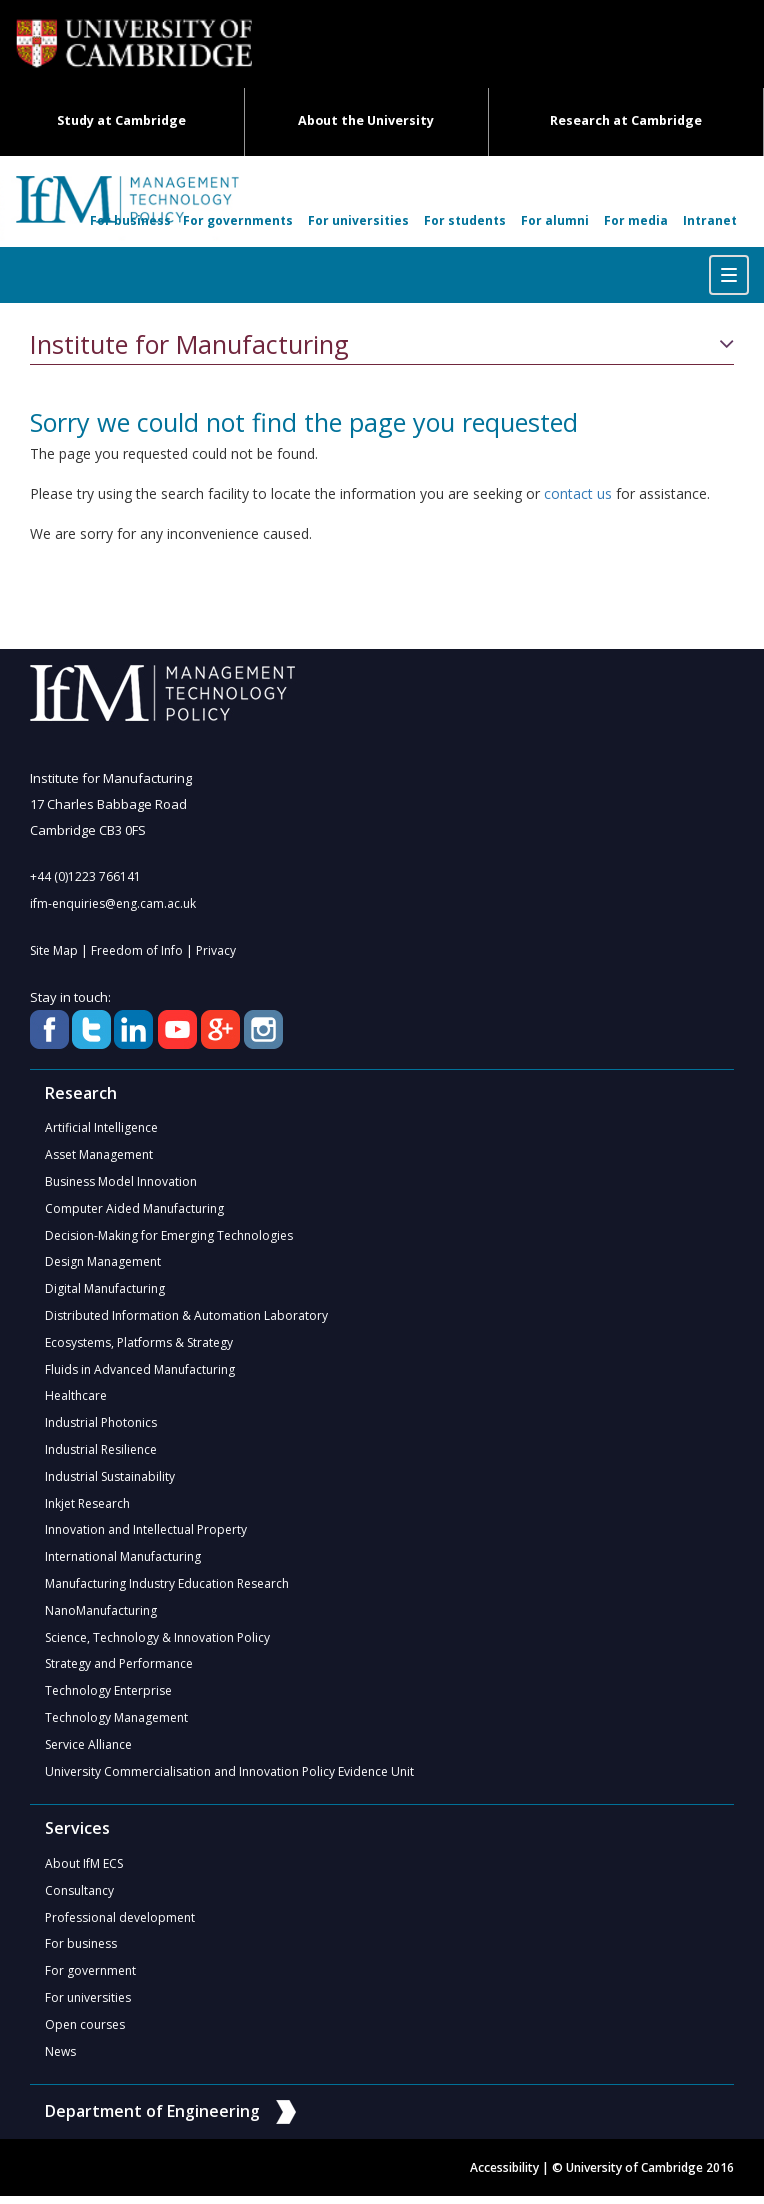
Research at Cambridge (626, 120)
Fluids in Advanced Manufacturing (140, 1371)
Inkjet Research (87, 1506)
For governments (238, 220)
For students (465, 220)
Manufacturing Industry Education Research (167, 1587)
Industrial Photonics (101, 1425)
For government (90, 1977)
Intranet (710, 220)
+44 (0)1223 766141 (85, 876)
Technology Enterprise (108, 1695)
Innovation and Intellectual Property (146, 1533)
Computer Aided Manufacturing (134, 1209)
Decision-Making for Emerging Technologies (169, 1236)
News (60, 2058)
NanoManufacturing (101, 1614)
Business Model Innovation (121, 1182)
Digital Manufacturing (105, 1290)
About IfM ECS (84, 1869)
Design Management (103, 1263)
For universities (358, 220)
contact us (578, 493)
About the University (366, 120)
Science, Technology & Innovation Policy (157, 1641)
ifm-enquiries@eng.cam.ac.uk (113, 903)
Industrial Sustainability (110, 1479)
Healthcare (76, 1398)
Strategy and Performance (119, 1668)
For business (130, 220)
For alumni (555, 220)
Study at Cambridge (121, 120)
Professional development (120, 1923)
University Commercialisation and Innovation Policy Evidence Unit (229, 1776)
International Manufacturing (123, 1560)
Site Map (54, 950)
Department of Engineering (170, 2118)
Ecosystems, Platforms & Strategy (139, 1344)
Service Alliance (88, 1749)
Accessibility (504, 2175)
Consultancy (79, 1896)
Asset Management (99, 1155)
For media (636, 220)
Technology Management (116, 1722)
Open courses (85, 2031)
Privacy (216, 950)
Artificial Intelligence (101, 1128)
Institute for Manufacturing (189, 345)
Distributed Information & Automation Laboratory (186, 1317)
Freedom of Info (137, 950)
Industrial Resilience (101, 1452)
